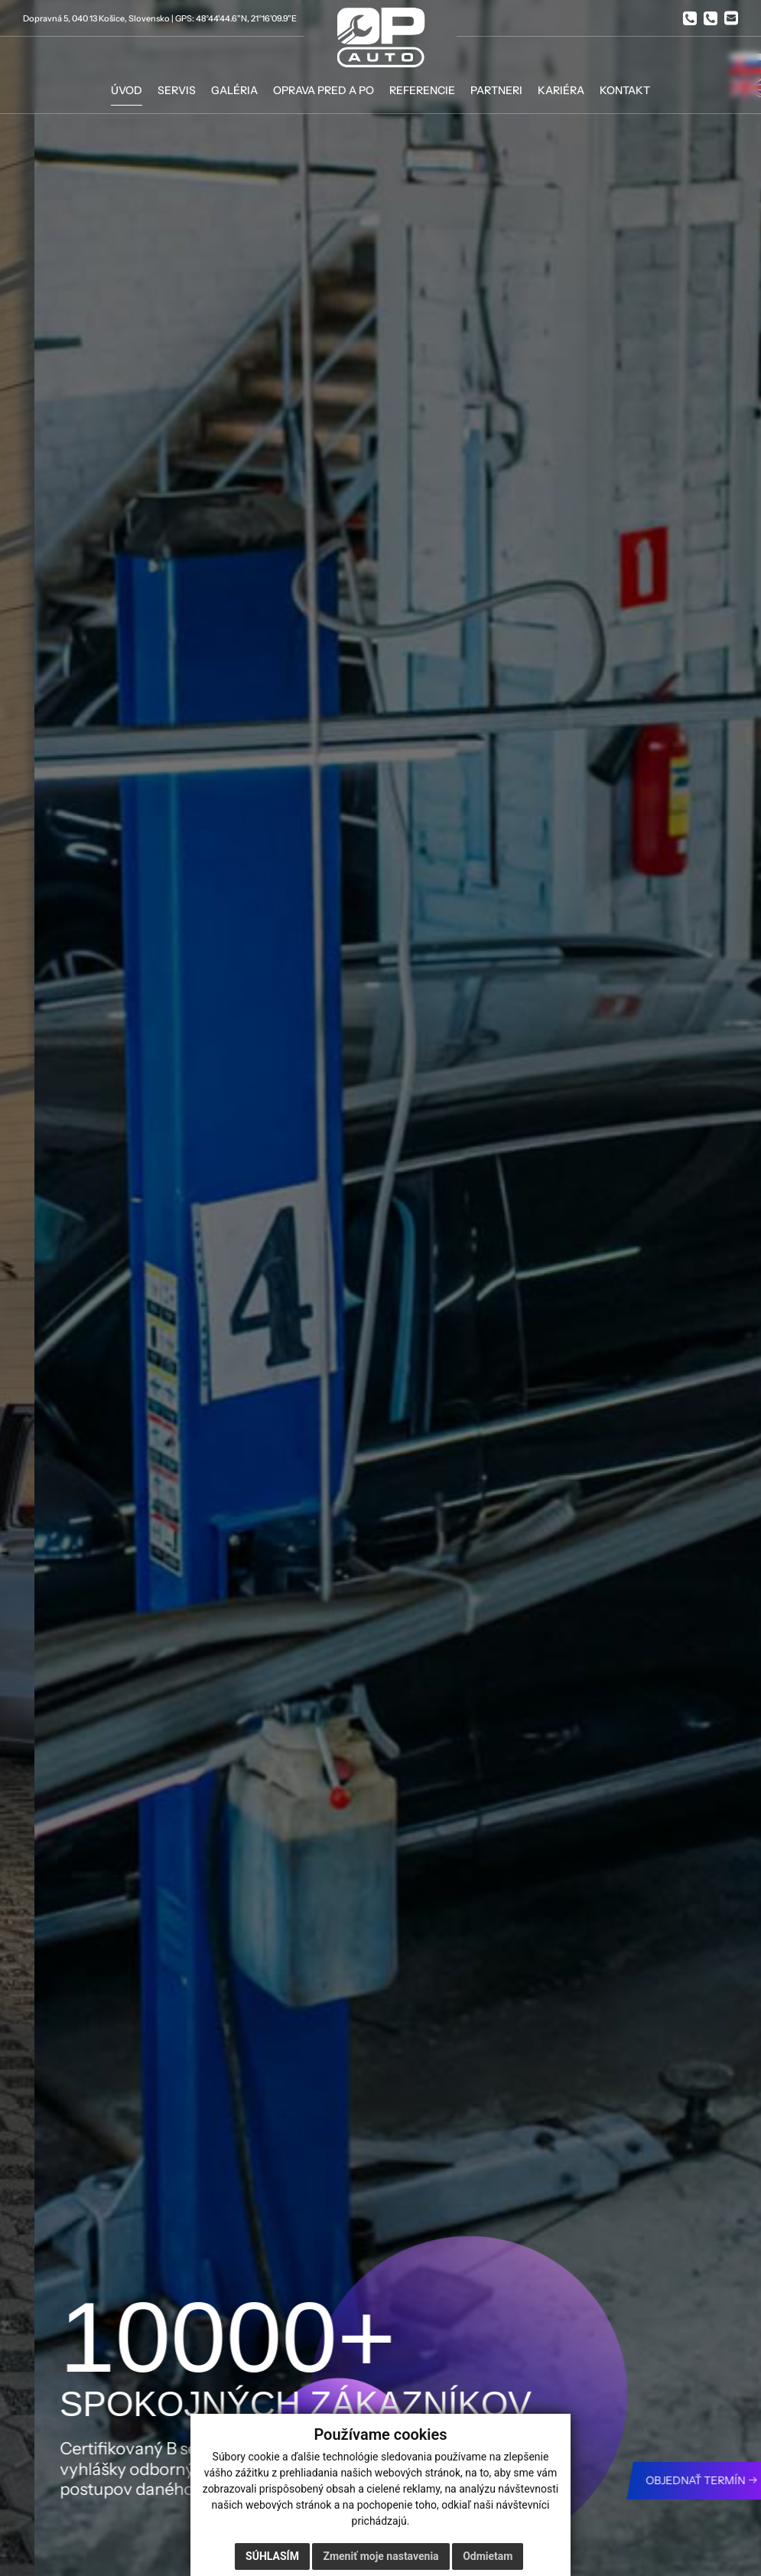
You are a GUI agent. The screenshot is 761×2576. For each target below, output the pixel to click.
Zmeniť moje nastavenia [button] (380, 2556)
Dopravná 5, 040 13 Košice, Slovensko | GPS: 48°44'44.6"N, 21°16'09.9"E (160, 18)
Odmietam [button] (487, 2556)
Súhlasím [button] (272, 2556)
